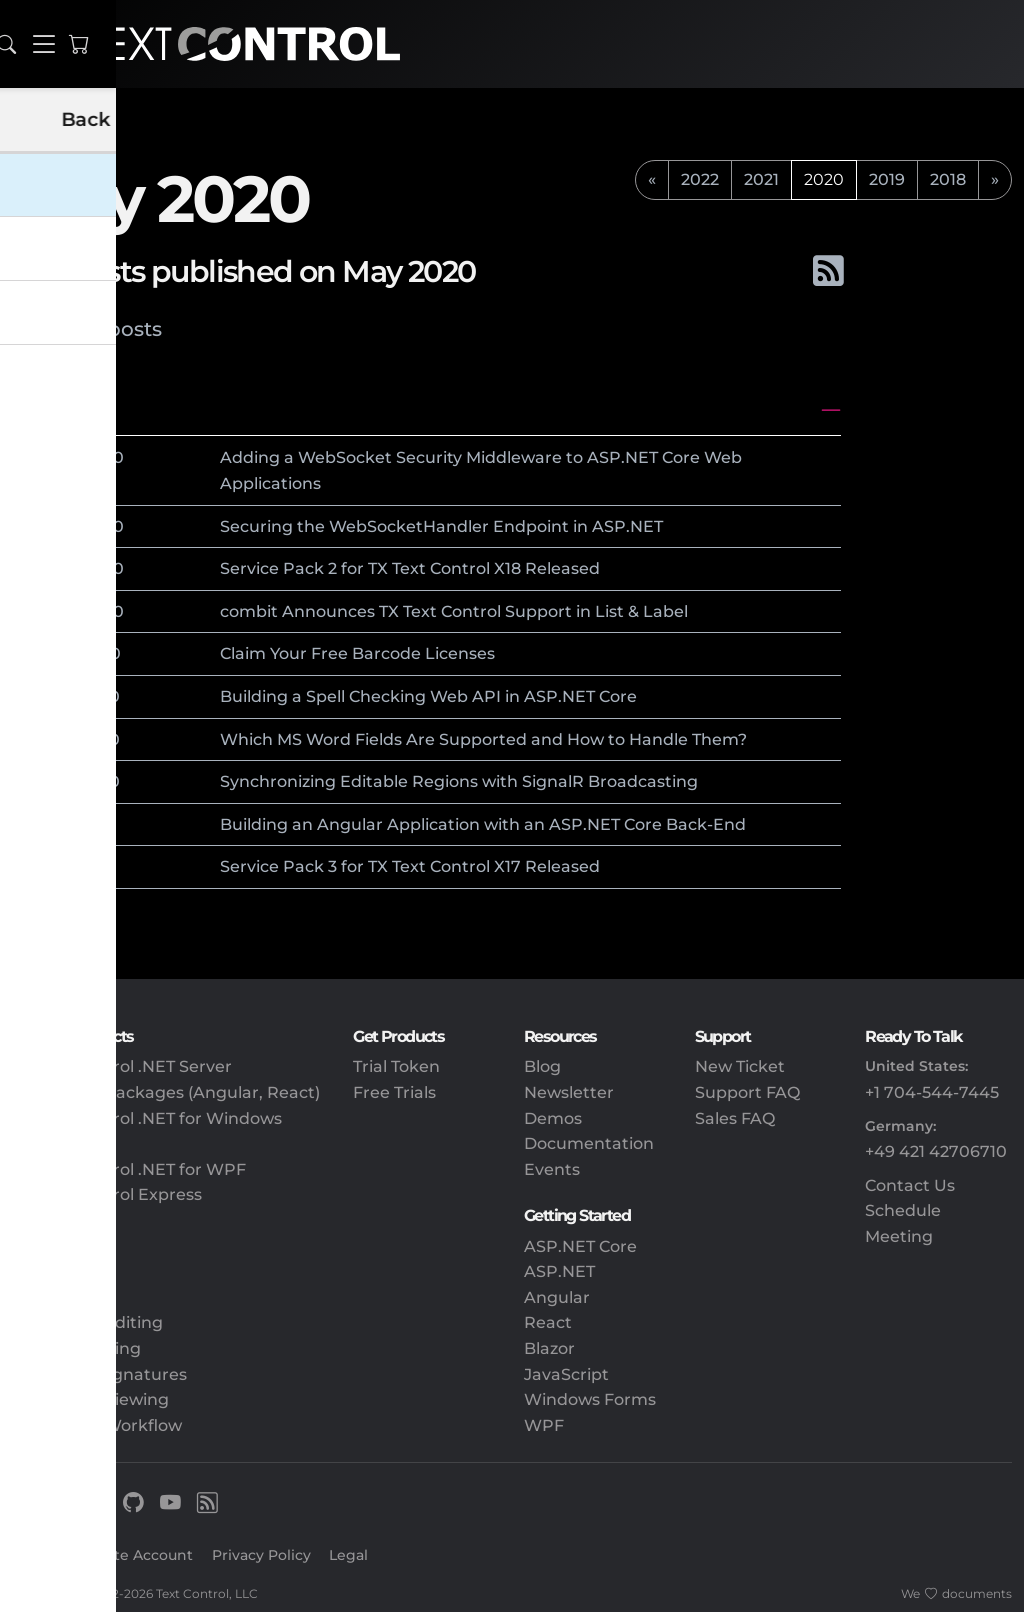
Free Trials (394, 1092)
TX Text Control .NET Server (122, 1066)
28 (67, 457)
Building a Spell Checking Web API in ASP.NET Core (428, 696)
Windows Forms (590, 1399)
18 (66, 653)
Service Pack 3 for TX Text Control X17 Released (410, 866)
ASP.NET (559, 1271)
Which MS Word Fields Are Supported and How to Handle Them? (483, 739)
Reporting (53, 1297)
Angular (557, 1297)
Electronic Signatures (99, 1374)
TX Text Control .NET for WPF (129, 1169)
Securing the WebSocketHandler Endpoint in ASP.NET (441, 526)
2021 (761, 179)
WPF (544, 1425)
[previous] (652, 180)
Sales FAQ (735, 1118)
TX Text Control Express (107, 1194)
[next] (995, 180)
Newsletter (569, 1092)
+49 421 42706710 (936, 1151)
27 (67, 568)
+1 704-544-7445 (932, 1092)
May (37, 457)
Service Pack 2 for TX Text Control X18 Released (410, 568)
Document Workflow (97, 1425)
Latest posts (101, 329)
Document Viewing (90, 1399)
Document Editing (87, 1322)
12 (65, 781)
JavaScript (566, 1374)
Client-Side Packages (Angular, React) (166, 1092)
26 (67, 611)
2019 (887, 179)
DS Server (52, 1220)
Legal (348, 1555)
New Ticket (740, 1066)
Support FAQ (747, 1092)
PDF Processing (76, 1348)
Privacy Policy (261, 1555)
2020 (104, 457)
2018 (948, 179)
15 (65, 696)
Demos (553, 1118)
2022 (700, 179)
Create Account (137, 1555)
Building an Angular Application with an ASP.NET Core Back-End (483, 824)
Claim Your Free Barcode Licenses (357, 653)
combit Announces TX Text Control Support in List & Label (454, 611)
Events (552, 1169)
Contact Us (910, 1185)
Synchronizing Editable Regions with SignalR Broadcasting (459, 781)
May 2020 (59, 410)
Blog (542, 1066)
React (548, 1322)
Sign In (37, 1555)
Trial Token (396, 1066)
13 (65, 739)
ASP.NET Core (580, 1246)
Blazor (549, 1348)
